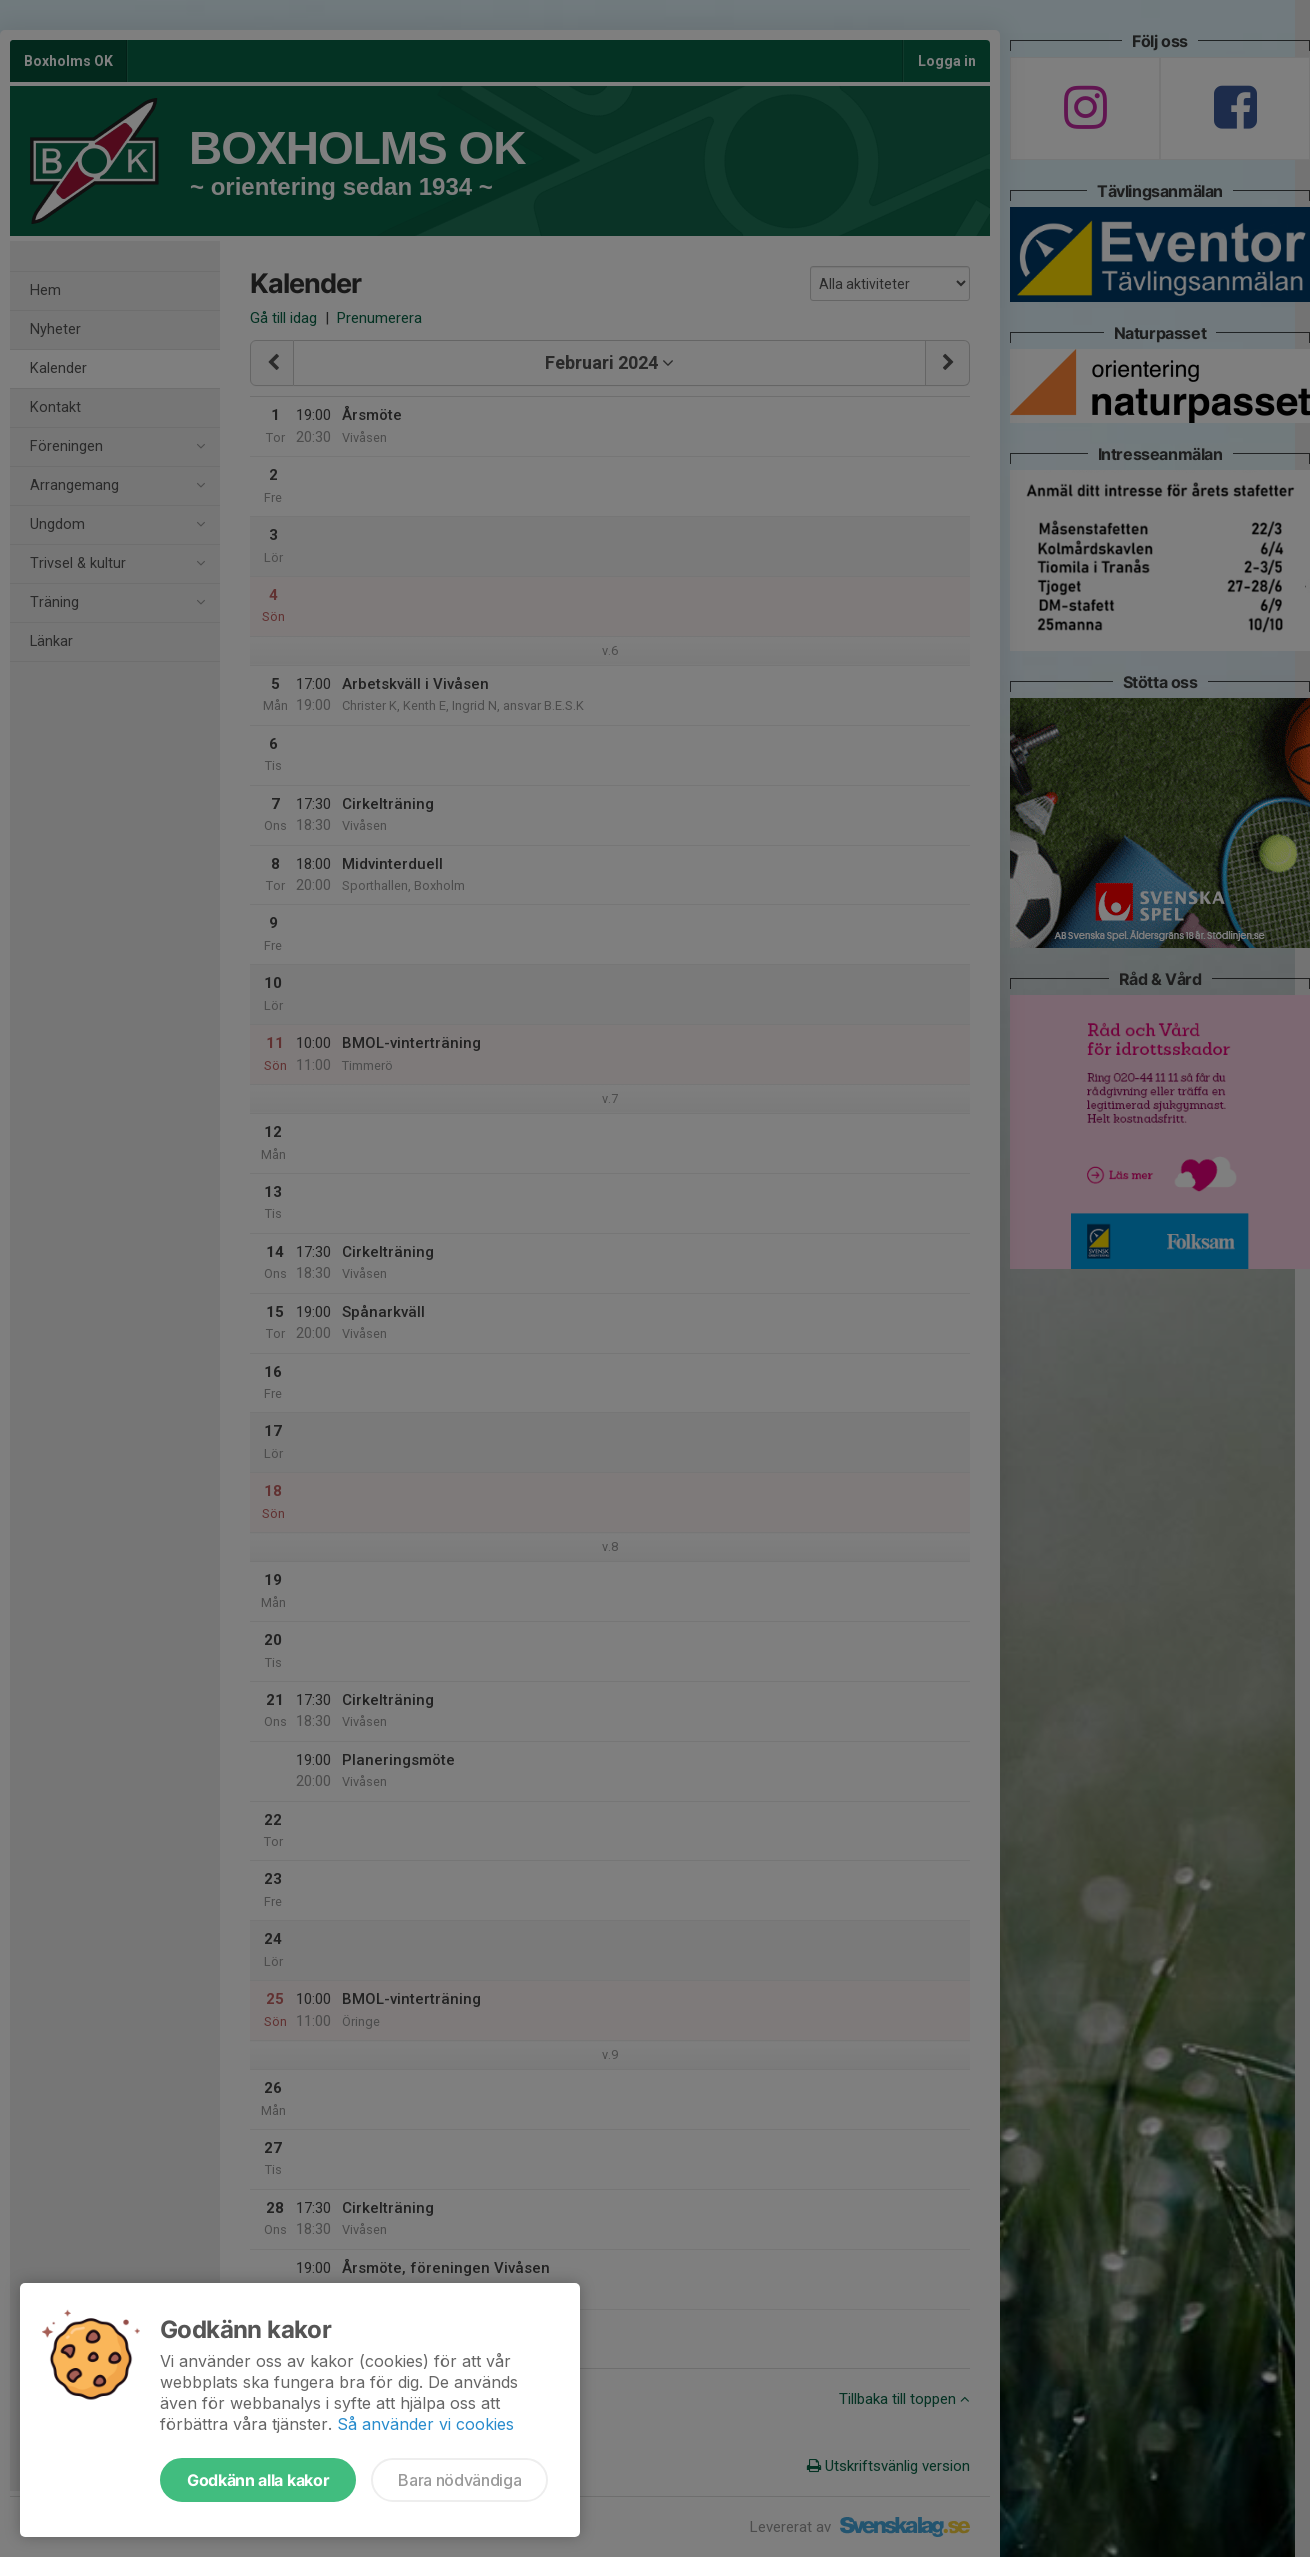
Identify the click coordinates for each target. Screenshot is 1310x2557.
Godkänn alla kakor (258, 2480)
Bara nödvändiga (459, 2480)
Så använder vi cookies (425, 2424)
